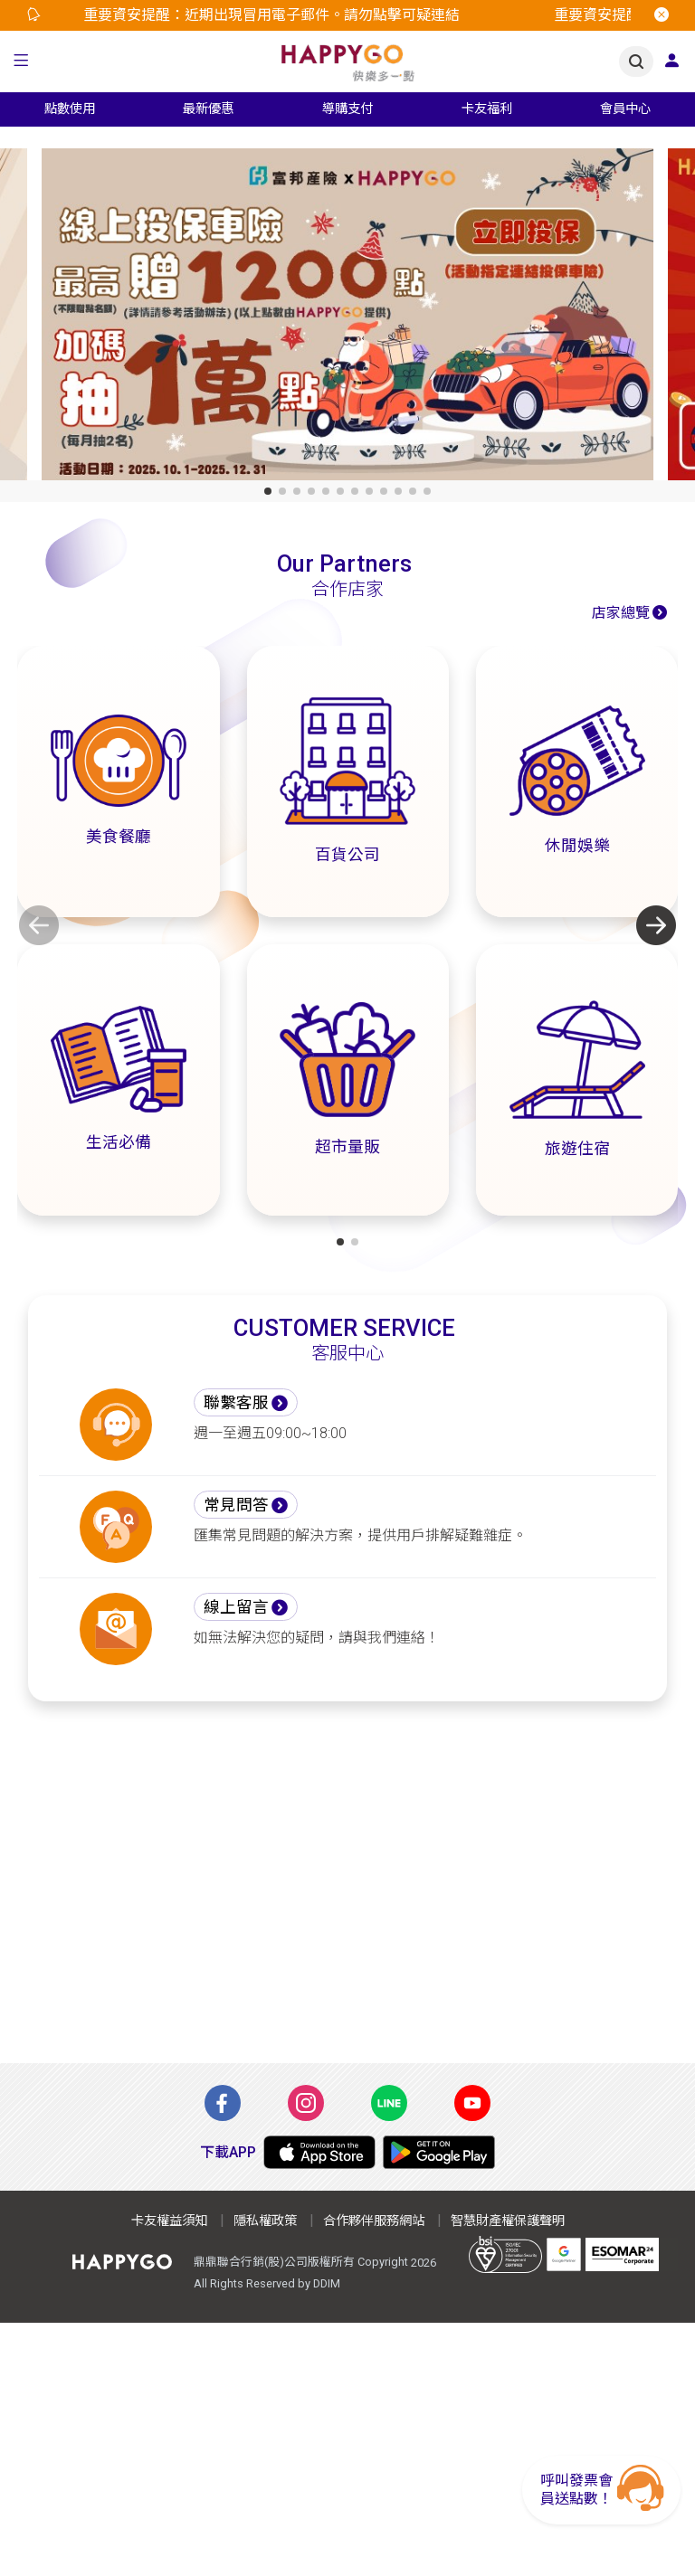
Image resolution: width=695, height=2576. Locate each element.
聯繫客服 (236, 1403)
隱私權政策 (265, 2221)
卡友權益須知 (169, 2221)
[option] (300, 15)
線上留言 (236, 1607)
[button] (21, 61)
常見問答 (236, 1505)
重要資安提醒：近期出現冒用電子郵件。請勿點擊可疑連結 (276, 15)
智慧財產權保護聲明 (508, 2221)
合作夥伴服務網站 (373, 2221)
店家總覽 (621, 612)
